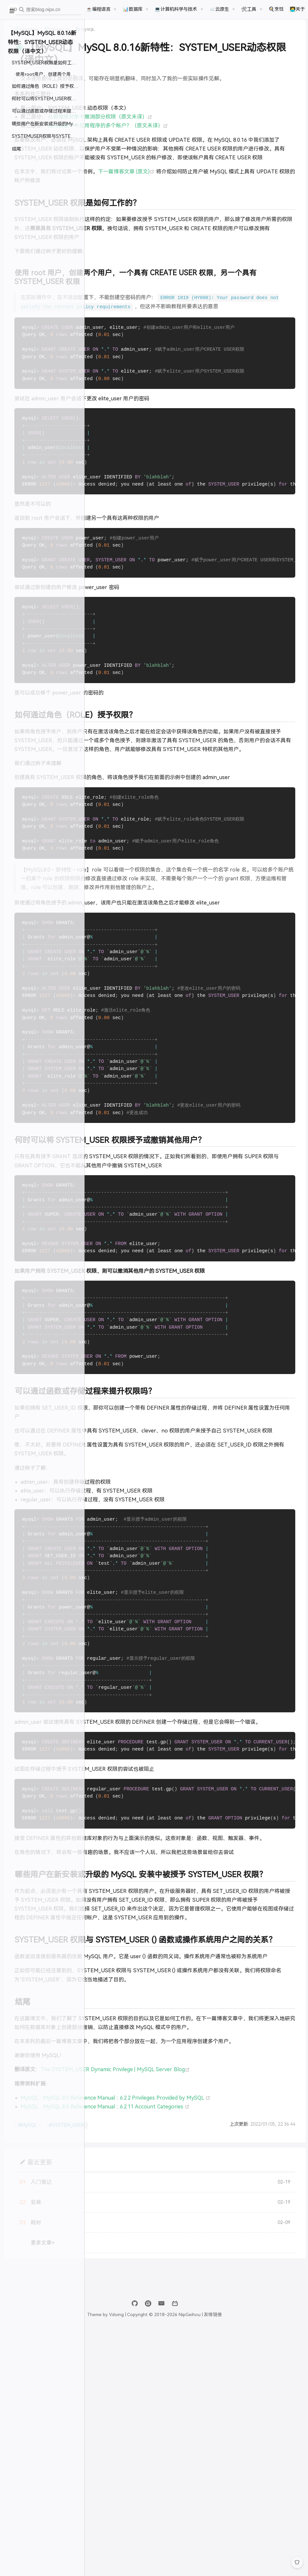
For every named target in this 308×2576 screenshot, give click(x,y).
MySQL (173, 37)
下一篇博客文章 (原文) (212, 206)
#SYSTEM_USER (151, 2369)
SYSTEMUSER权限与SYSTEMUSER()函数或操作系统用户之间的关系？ (48, 136)
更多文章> (127, 2487)
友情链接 (259, 2558)
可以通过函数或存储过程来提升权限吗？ (48, 111)
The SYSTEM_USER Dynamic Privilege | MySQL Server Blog (200, 2305)
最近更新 (124, 2406)
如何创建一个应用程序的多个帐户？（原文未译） (193, 142)
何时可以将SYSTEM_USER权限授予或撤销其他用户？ (48, 98)
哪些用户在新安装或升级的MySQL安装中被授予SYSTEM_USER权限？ (48, 123)
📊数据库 (132, 9)
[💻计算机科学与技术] (178, 9)
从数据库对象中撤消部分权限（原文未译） (185, 133)
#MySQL (112, 2369)
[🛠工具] (251, 9)
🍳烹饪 (276, 9)
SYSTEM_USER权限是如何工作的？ (48, 62)
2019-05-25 (144, 37)
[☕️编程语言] (101, 9)
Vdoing (162, 2558)
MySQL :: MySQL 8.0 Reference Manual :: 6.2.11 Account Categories (189, 2351)
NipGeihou (114, 37)
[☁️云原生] (222, 9)
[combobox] (48, 9)
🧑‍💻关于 (297, 9)
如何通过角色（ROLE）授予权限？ (47, 86)
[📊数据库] (135, 9)
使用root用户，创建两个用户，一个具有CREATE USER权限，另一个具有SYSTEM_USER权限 (50, 74)
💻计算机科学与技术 (175, 9)
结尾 (16, 149)
